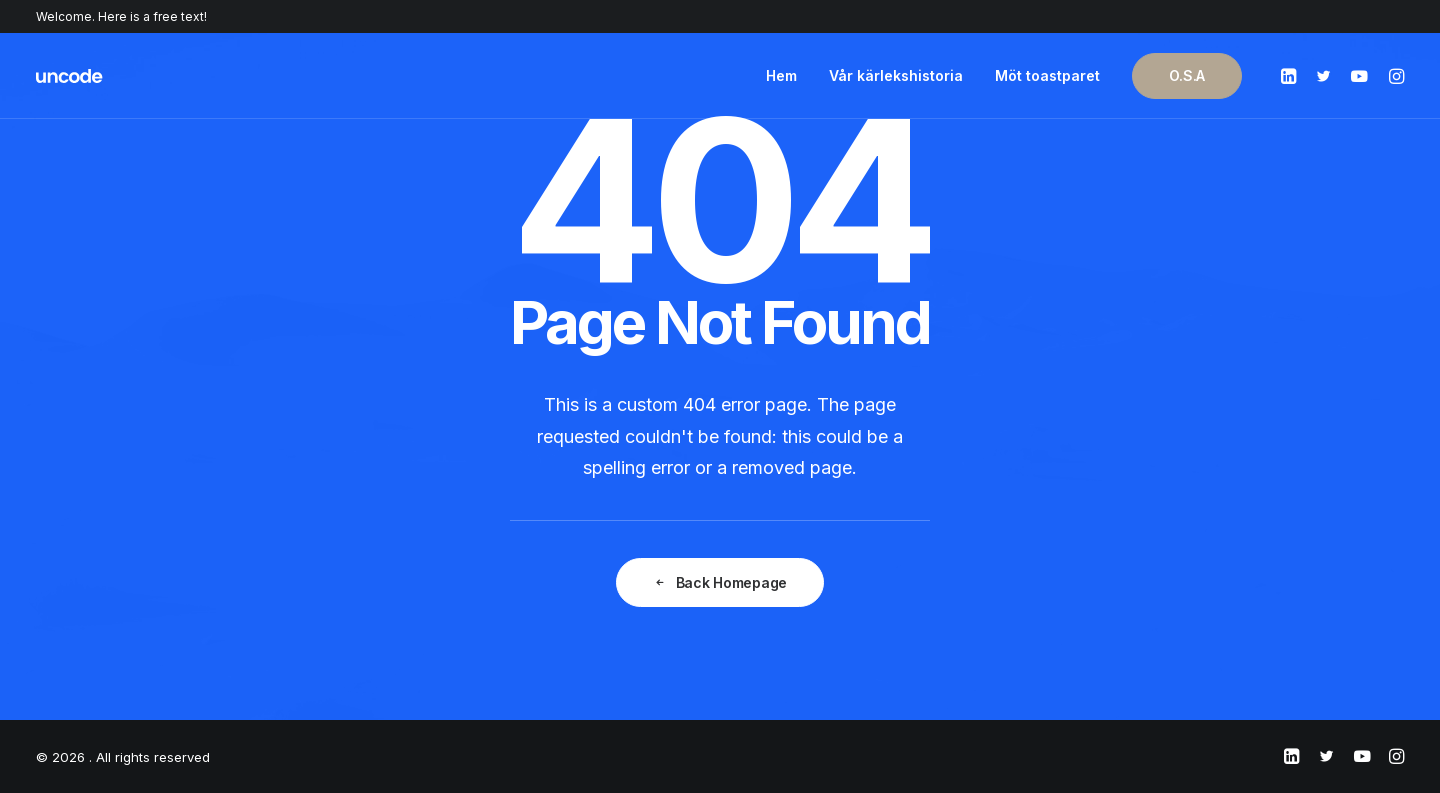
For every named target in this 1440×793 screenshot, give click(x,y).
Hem (781, 75)
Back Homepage (720, 582)
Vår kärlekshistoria (896, 75)
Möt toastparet (1047, 75)
